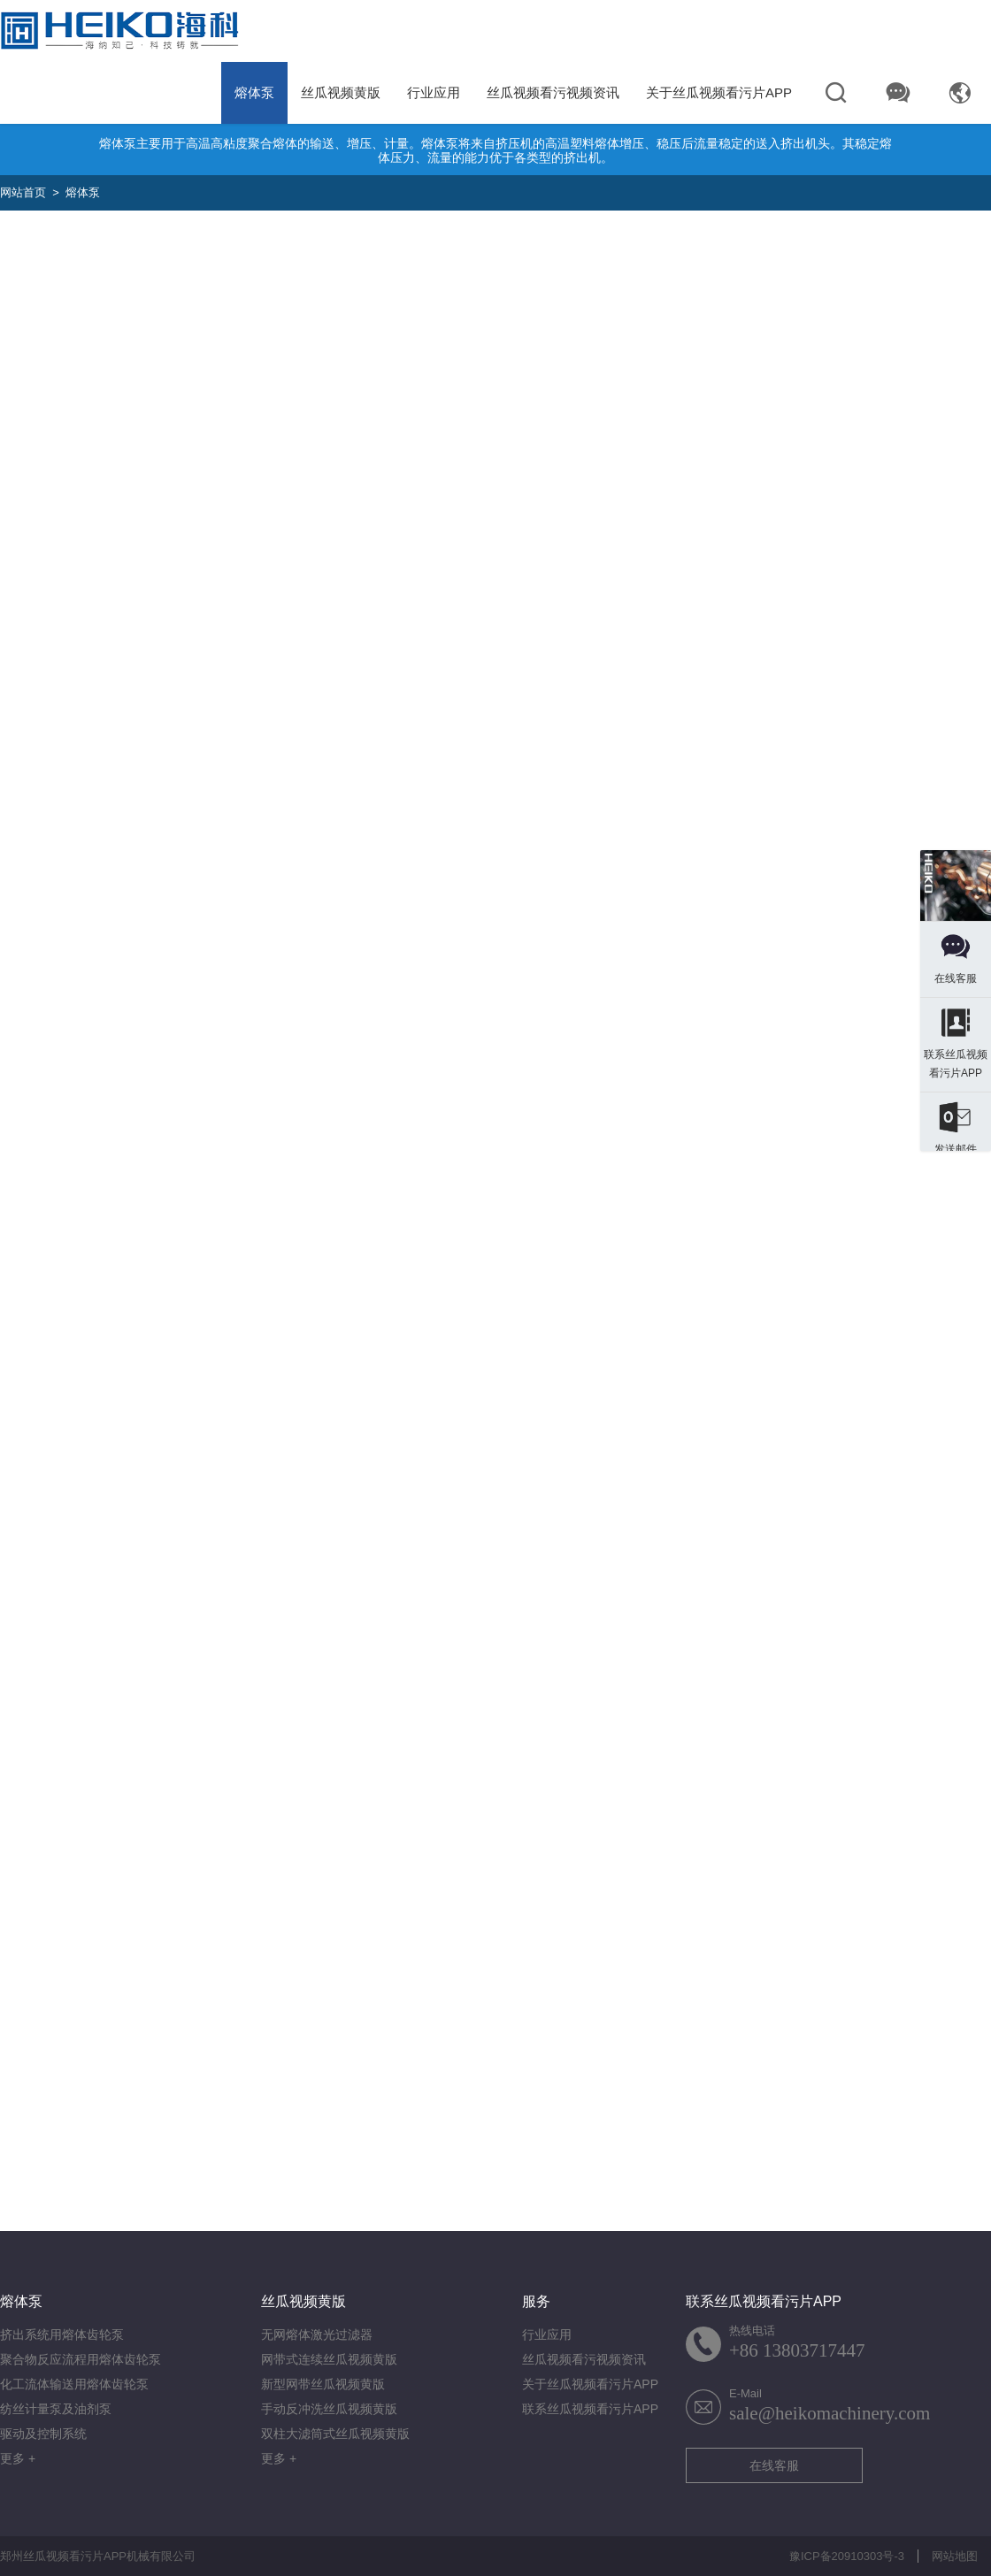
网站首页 (23, 192)
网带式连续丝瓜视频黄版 (329, 2359)
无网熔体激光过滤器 (317, 2334)
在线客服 (774, 2465)
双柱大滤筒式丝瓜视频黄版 (335, 2433)
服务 (536, 2301)
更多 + (17, 2458)
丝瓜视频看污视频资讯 (553, 92)
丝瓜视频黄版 (340, 92)
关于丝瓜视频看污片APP (719, 92)
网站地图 (955, 2556)
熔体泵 (254, 92)
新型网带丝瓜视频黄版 (323, 2384)
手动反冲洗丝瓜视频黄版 (329, 2409)
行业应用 (433, 92)
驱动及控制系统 (43, 2433)
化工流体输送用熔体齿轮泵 (74, 2384)
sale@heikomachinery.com (829, 2413)
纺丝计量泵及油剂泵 (55, 2409)
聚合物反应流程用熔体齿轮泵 (80, 2359)
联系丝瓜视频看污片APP (590, 2409)
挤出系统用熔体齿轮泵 (62, 2334)
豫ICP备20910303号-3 (846, 2556)
